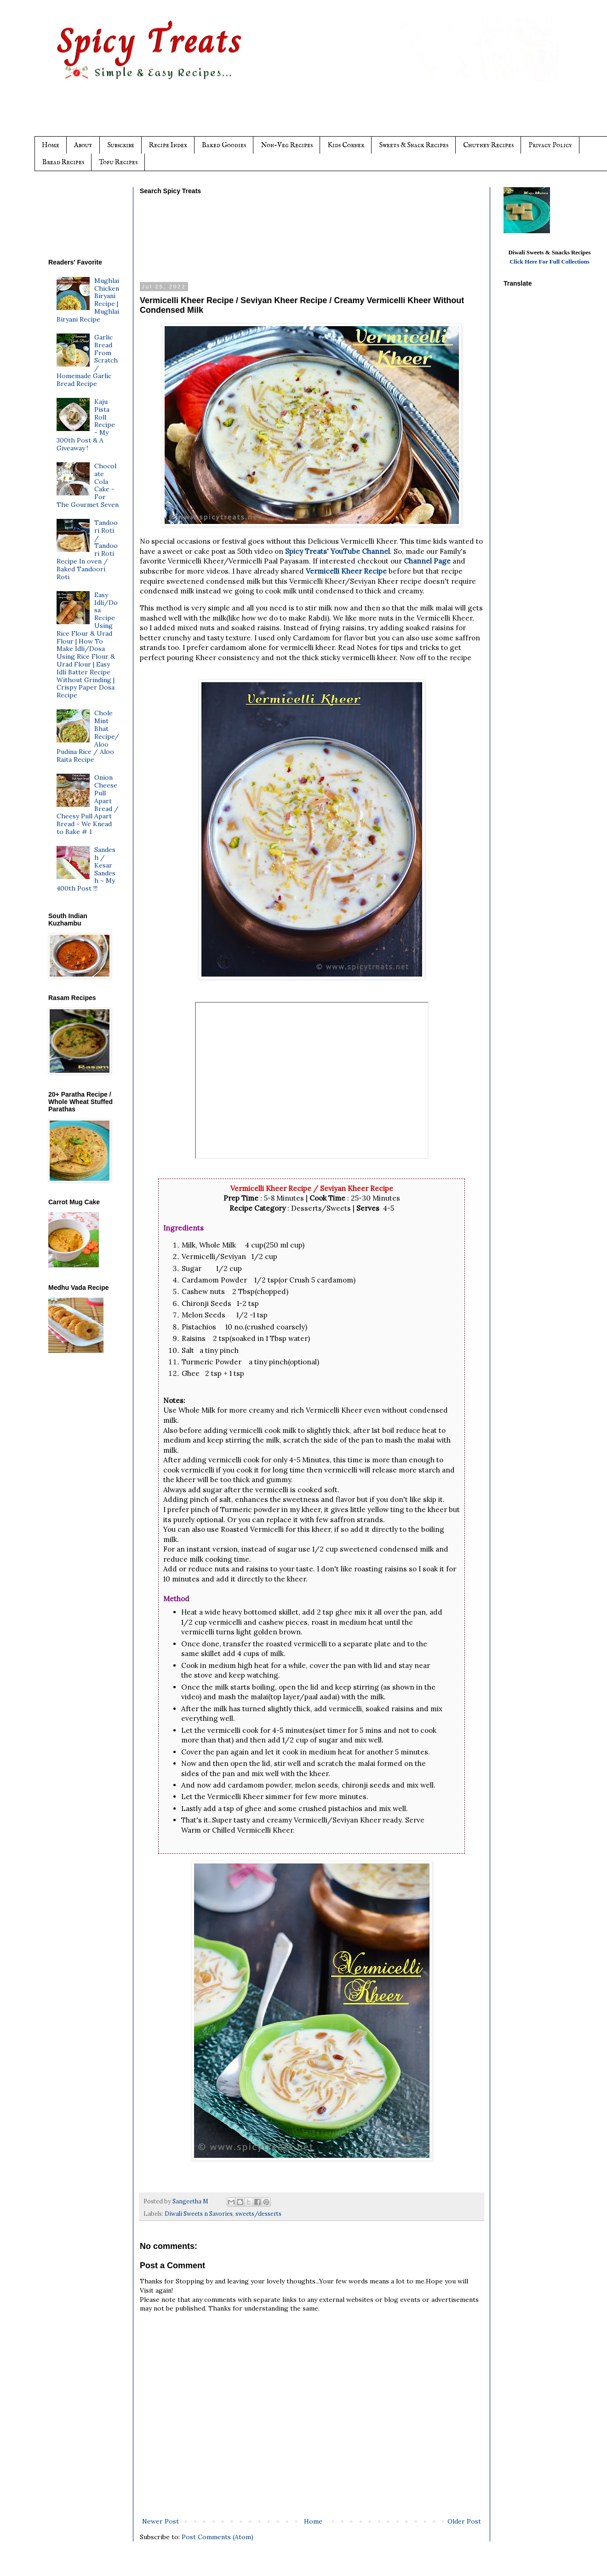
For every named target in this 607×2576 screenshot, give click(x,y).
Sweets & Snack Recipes (413, 145)
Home (50, 145)
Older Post (464, 2521)
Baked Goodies (224, 145)
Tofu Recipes (118, 162)
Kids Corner (345, 145)
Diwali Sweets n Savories (199, 2213)
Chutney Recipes (488, 145)
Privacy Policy (550, 145)
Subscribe (120, 145)
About (83, 145)
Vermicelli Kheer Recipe (346, 571)
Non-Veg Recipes (287, 145)
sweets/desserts (258, 2213)
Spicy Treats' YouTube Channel (337, 551)
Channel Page (428, 561)
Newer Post (160, 2521)
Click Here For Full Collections (550, 261)
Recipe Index (168, 145)
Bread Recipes (63, 162)
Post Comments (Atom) (217, 2537)
